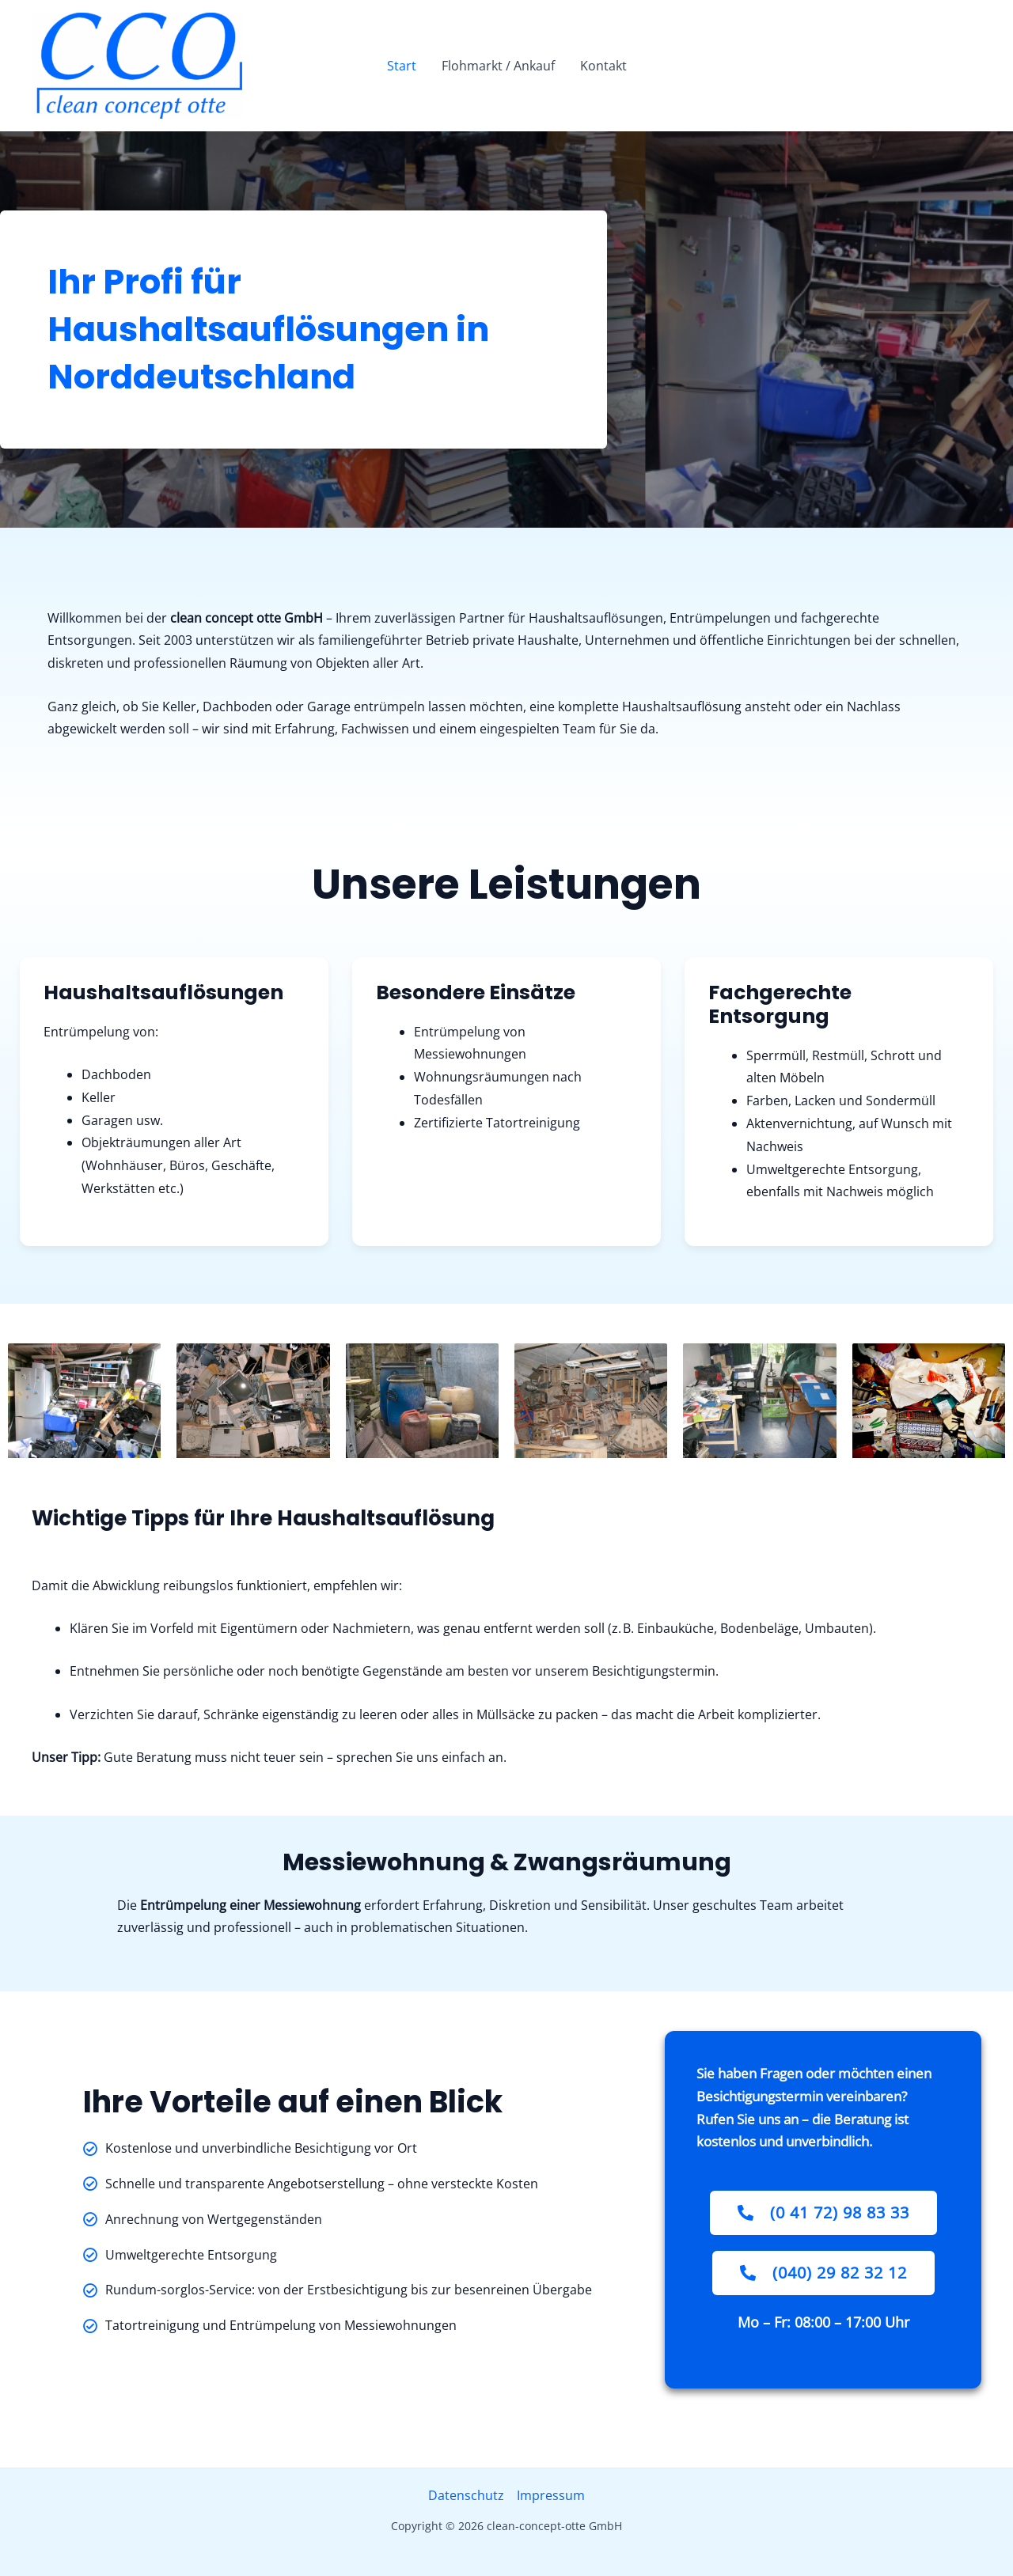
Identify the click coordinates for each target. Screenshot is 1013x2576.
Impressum (551, 2495)
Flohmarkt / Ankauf (498, 65)
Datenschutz (466, 2495)
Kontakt (603, 65)
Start (401, 65)
